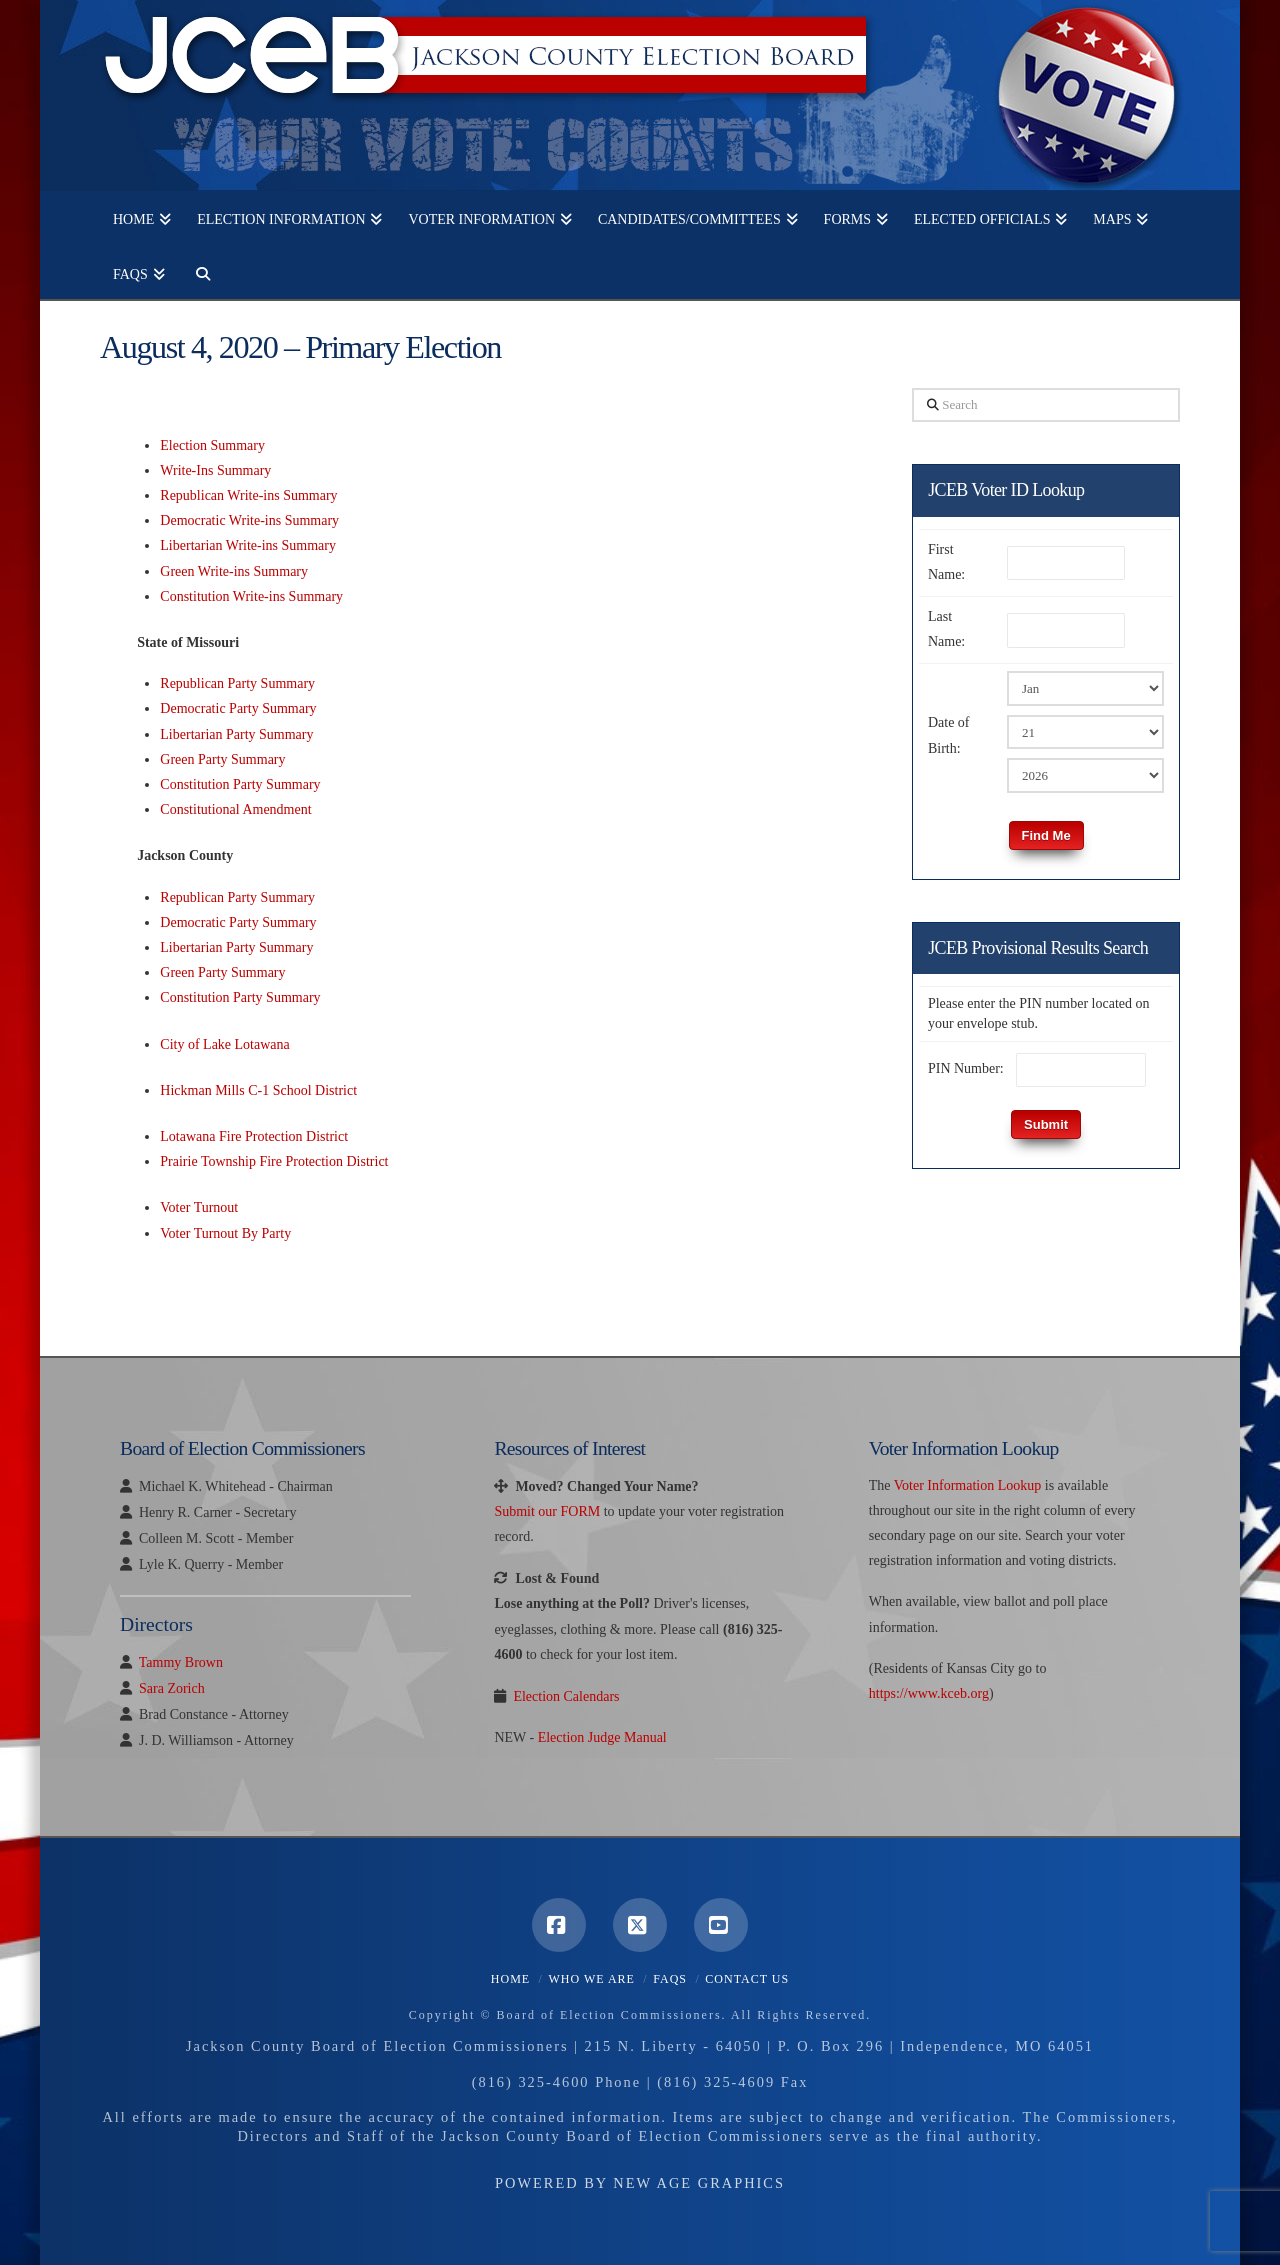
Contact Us (747, 1979)
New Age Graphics (699, 2183)
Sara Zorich (172, 1688)
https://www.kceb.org (929, 1693)
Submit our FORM (547, 1511)
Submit (1046, 1124)
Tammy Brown (181, 1662)
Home (510, 1979)
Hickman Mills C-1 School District (258, 1090)
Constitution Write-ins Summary (251, 596)
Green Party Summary (222, 759)
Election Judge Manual (602, 1737)
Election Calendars (566, 1696)
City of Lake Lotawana (224, 1044)
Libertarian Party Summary (236, 734)
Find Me (1046, 835)
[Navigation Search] (196, 271)
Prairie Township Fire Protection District (274, 1161)
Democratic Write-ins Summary (249, 520)
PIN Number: (966, 1068)
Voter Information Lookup (968, 1485)
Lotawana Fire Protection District (254, 1136)
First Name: (946, 562)
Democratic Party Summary (238, 708)
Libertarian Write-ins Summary (248, 545)
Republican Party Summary (237, 683)
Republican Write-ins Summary (248, 495)
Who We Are (591, 1979)
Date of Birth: (949, 735)
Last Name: (946, 629)
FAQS (670, 1979)
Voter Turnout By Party (225, 1233)
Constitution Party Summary (240, 784)
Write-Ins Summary (215, 470)
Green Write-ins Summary (234, 571)
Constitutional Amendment (235, 809)
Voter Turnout (199, 1207)
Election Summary (212, 445)
